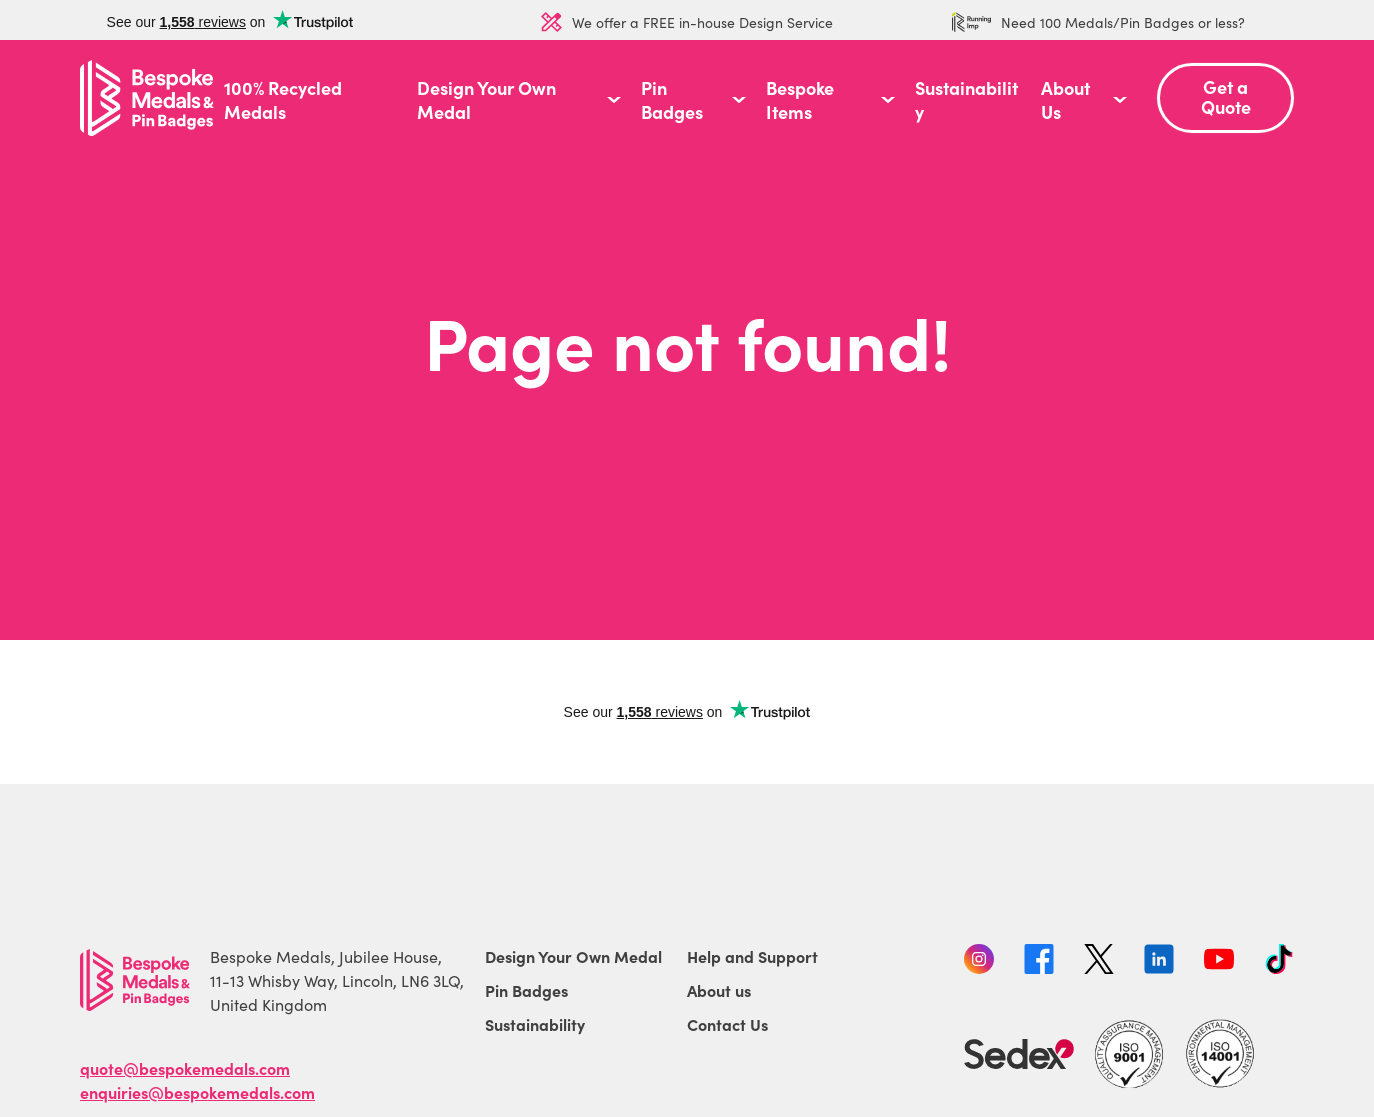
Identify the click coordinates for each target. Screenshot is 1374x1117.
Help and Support (752, 956)
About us (719, 990)
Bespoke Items (800, 100)
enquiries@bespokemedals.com (197, 1092)
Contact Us (727, 1024)
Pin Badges (672, 100)
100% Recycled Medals (283, 100)
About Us (1065, 100)
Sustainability (966, 100)
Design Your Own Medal (486, 100)
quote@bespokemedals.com (185, 1068)
